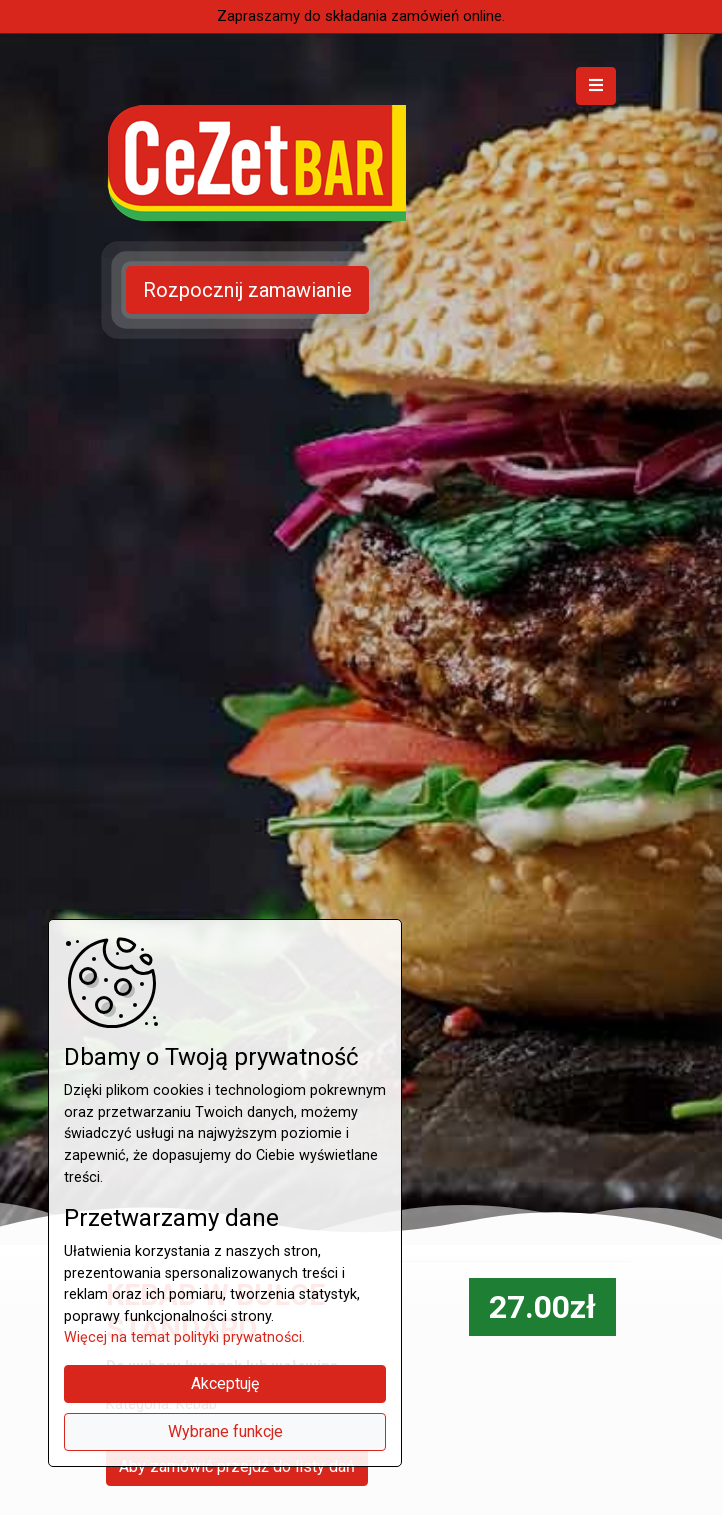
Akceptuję (225, 1383)
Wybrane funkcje (225, 1431)
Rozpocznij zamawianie (247, 290)
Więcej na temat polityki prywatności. (184, 1337)
